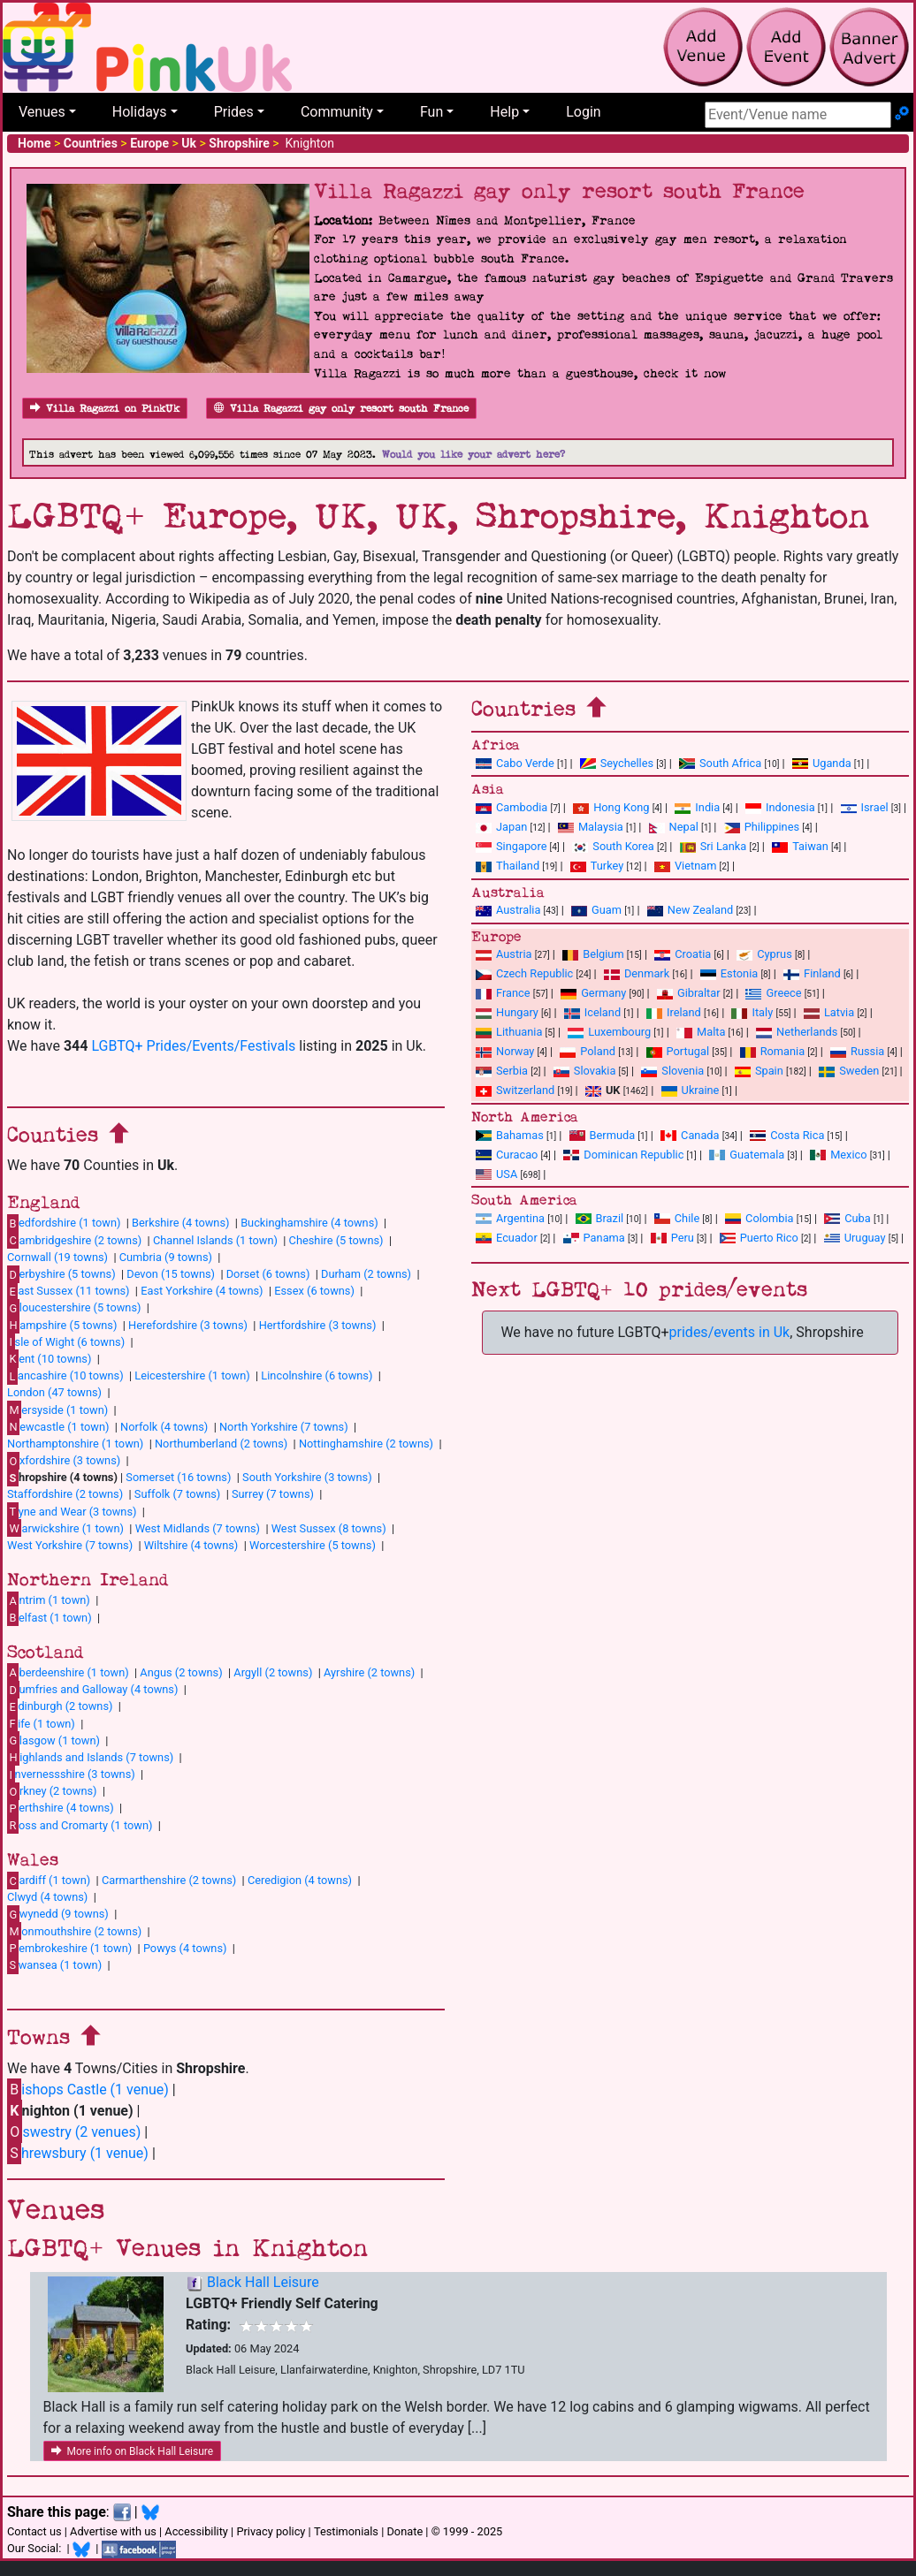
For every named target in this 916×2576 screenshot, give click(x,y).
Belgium (592, 954)
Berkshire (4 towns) (180, 1222)
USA (496, 1174)
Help (504, 111)
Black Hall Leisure (263, 2282)
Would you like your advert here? (473, 454)
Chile (676, 1218)
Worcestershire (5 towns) (312, 1545)
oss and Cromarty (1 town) (79, 1825)
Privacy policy (270, 2531)
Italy (752, 1012)
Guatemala (746, 1154)
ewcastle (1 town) (58, 1426)
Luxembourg (609, 1031)
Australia (508, 909)
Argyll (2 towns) (272, 1672)
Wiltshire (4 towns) (191, 1545)
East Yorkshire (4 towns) (202, 1290)
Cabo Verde (515, 763)
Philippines (761, 826)
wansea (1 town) (54, 1964)
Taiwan (800, 846)
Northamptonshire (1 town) (75, 1443)
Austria (504, 954)
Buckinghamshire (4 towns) (309, 1222)
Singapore (511, 846)
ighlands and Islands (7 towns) (90, 1757)
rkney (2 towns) (52, 1791)
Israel (865, 807)
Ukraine (690, 1090)
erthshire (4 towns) (60, 1808)
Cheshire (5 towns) (336, 1240)
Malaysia (590, 826)
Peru (672, 1237)
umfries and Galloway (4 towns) (92, 1689)
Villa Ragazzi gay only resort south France (341, 408)
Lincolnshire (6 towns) (316, 1375)
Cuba (847, 1218)
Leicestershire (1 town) (191, 1375)
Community (337, 111)
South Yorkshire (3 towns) (307, 1477)
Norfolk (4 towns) (164, 1426)
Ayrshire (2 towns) (369, 1672)
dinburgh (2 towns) (60, 1706)
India (697, 807)
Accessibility (196, 2531)
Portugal (677, 1051)
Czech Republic (524, 973)
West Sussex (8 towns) (328, 1528)
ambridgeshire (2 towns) (74, 1240)
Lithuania (509, 1031)
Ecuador (507, 1237)
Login (583, 111)
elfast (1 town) (49, 1617)
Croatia (682, 954)
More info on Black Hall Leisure (132, 2451)
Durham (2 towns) (366, 1273)
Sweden (849, 1070)
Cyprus (764, 954)
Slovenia (672, 1070)
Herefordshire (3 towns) (188, 1325)
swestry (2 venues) (74, 2132)
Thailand (507, 865)
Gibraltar (689, 992)
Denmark (636, 973)
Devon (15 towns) (170, 1273)
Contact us (34, 2531)
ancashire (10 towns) (65, 1376)
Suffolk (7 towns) (177, 1494)
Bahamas (510, 1135)
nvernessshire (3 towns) (71, 1774)
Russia (857, 1051)
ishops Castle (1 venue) (88, 2089)
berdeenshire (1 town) (68, 1672)
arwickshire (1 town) (65, 1528)
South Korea (612, 846)
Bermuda (602, 1135)
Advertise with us (113, 2531)
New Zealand (690, 909)
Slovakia (584, 1070)
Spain (759, 1070)
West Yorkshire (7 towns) (70, 1545)
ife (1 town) (41, 1723)
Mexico (838, 1154)
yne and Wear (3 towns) (72, 1511)
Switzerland (515, 1090)
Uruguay (855, 1237)
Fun (431, 111)
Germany (593, 992)
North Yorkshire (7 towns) (283, 1426)
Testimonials (346, 2531)
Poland (587, 1051)
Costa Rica (787, 1135)
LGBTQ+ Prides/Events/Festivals (193, 1045)
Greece (773, 992)
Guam (596, 909)
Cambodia (511, 807)
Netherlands (796, 1031)
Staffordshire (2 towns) (65, 1494)
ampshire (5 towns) (62, 1325)
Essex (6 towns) (314, 1290)
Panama (594, 1237)
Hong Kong (611, 807)
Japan (501, 826)
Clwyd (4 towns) (47, 1897)
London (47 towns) (54, 1392)
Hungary (507, 1012)
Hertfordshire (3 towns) (318, 1325)
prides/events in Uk (729, 1332)
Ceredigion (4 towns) (300, 1880)
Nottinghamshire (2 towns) (366, 1443)
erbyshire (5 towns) (61, 1274)
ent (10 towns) (49, 1358)
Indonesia (780, 807)
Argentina (510, 1218)
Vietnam (685, 865)
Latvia (829, 1012)
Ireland (673, 1012)
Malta (700, 1031)
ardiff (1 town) (48, 1880)
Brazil (600, 1218)
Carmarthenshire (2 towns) (169, 1880)
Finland (812, 973)
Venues (42, 111)
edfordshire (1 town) (63, 1223)
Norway (505, 1051)
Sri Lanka (713, 846)
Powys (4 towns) (185, 1948)
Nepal (673, 826)
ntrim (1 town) (48, 1600)
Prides (234, 111)
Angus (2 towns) (181, 1672)
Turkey (597, 865)
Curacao (507, 1154)
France (503, 992)
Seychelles (616, 763)
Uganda (821, 763)
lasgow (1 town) (53, 1740)
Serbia (502, 1070)
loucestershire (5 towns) (74, 1308)
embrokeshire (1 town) (69, 1948)
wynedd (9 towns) (58, 1914)
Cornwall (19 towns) (57, 1257)
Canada (690, 1135)
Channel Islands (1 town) (215, 1240)
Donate (404, 2531)
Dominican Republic (623, 1154)
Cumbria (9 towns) (165, 1257)
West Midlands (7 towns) (197, 1528)
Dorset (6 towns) (268, 1273)
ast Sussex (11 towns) (68, 1291)
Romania (772, 1051)
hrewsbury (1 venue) (78, 2153)
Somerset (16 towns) (178, 1477)
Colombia (759, 1218)
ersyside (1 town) (57, 1409)
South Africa (720, 763)
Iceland (592, 1012)
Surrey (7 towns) (273, 1494)
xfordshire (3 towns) (63, 1461)
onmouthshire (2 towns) (74, 1931)
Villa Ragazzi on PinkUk (104, 408)
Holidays (139, 111)
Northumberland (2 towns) (221, 1443)
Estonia (729, 973)
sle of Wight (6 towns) (66, 1341)
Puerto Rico (759, 1237)
